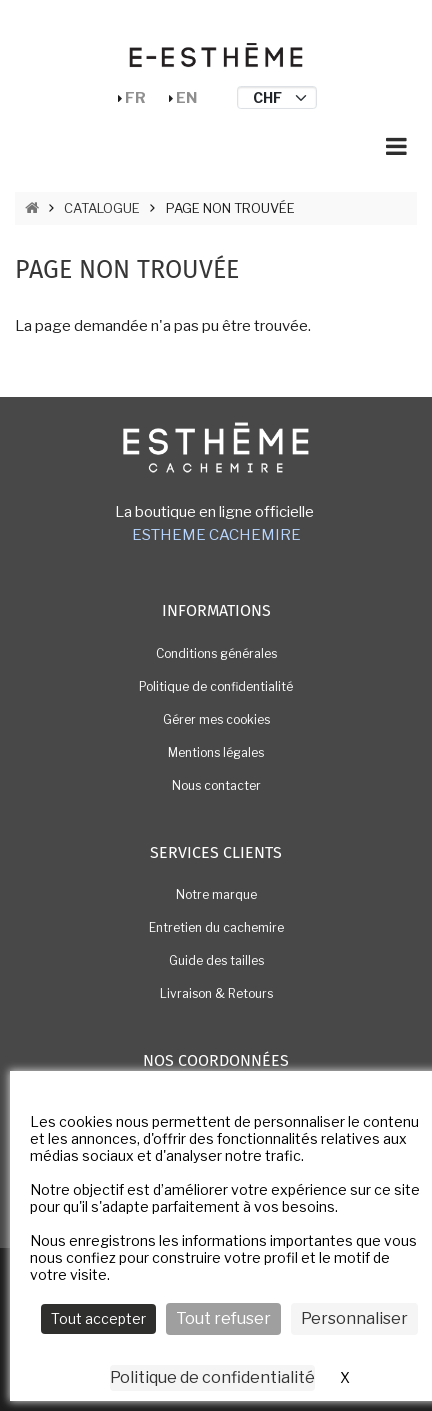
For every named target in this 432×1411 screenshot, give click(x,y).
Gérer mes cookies (216, 719)
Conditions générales (216, 653)
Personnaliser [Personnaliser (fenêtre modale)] (354, 1318)
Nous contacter (216, 785)
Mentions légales (216, 752)
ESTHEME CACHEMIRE (216, 535)
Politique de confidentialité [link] (212, 1377)
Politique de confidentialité (216, 686)
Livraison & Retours (216, 993)
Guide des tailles (216, 960)
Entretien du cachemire (216, 927)
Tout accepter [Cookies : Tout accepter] (98, 1318)
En (186, 98)
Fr (135, 98)
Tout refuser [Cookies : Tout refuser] (223, 1318)
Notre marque (216, 894)
